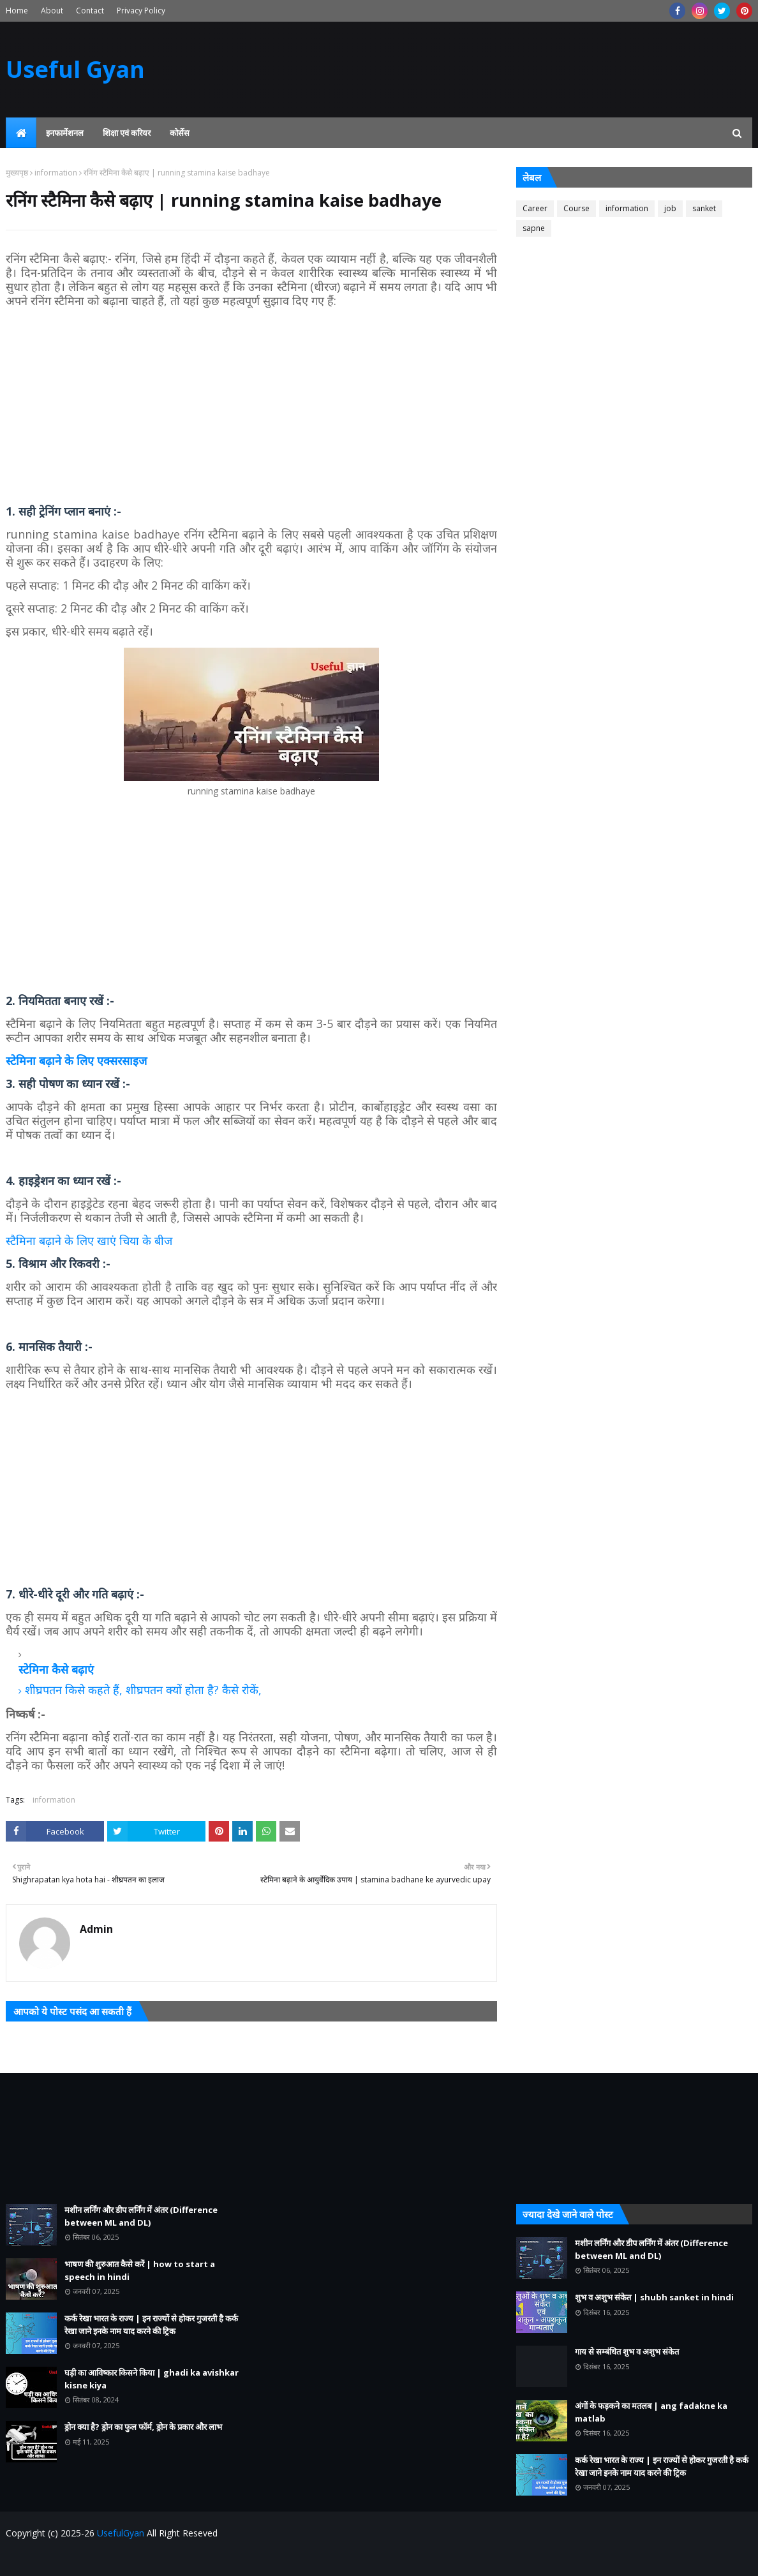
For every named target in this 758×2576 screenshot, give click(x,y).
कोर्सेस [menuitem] (180, 132)
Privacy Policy (141, 10)
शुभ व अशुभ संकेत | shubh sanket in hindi (654, 2297)
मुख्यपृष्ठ (17, 172)
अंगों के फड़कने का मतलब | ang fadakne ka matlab (651, 2412)
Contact (90, 10)
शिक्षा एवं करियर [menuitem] (127, 132)
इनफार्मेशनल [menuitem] (65, 132)
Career (535, 208)
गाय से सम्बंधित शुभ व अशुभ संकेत (627, 2351)
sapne (534, 228)
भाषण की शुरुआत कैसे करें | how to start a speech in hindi (139, 2270)
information (55, 172)
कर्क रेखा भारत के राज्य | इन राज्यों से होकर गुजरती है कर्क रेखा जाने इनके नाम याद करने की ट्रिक (151, 2324)
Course (576, 208)
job (670, 208)
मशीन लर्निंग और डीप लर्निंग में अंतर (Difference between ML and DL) (141, 2216)
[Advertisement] (251, 406)
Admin (96, 1929)
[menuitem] (21, 132)
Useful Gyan (75, 69)
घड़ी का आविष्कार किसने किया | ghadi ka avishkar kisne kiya (151, 2379)
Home (17, 10)
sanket (704, 208)
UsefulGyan (120, 2533)
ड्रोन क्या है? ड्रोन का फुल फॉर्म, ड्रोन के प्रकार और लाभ (143, 2426)
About (52, 10)
